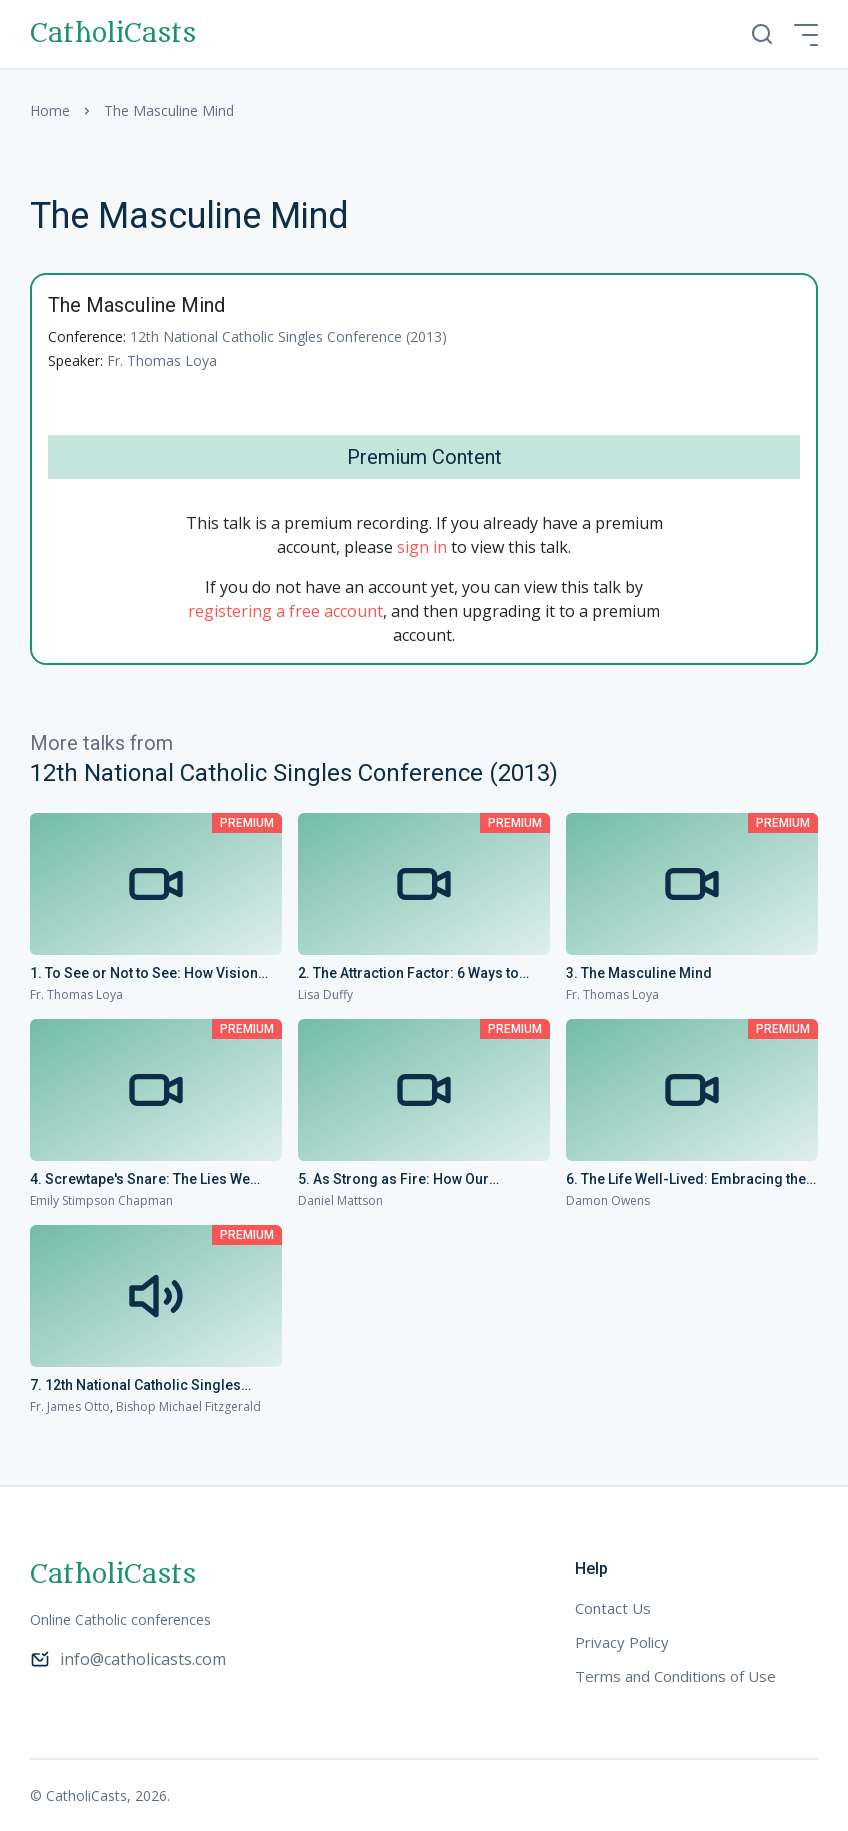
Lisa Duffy (325, 994)
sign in (422, 547)
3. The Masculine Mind (639, 973)
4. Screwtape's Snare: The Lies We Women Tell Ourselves (140, 1180)
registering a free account (285, 611)
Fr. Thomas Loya (162, 360)
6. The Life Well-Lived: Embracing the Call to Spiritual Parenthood (686, 1180)
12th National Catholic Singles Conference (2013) (288, 336)
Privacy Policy (622, 1642)
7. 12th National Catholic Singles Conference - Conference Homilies (144, 1386)
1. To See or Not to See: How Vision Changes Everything (144, 974)
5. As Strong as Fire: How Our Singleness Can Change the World (408, 1180)
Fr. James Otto (70, 1406)
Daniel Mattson (340, 1200)
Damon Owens (608, 1200)
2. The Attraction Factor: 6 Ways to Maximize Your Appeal (408, 974)
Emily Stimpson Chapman (101, 1200)
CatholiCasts (113, 34)
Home (50, 110)
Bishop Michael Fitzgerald (188, 1406)
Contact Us (613, 1608)
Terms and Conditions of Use (675, 1676)
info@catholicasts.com (128, 1659)
